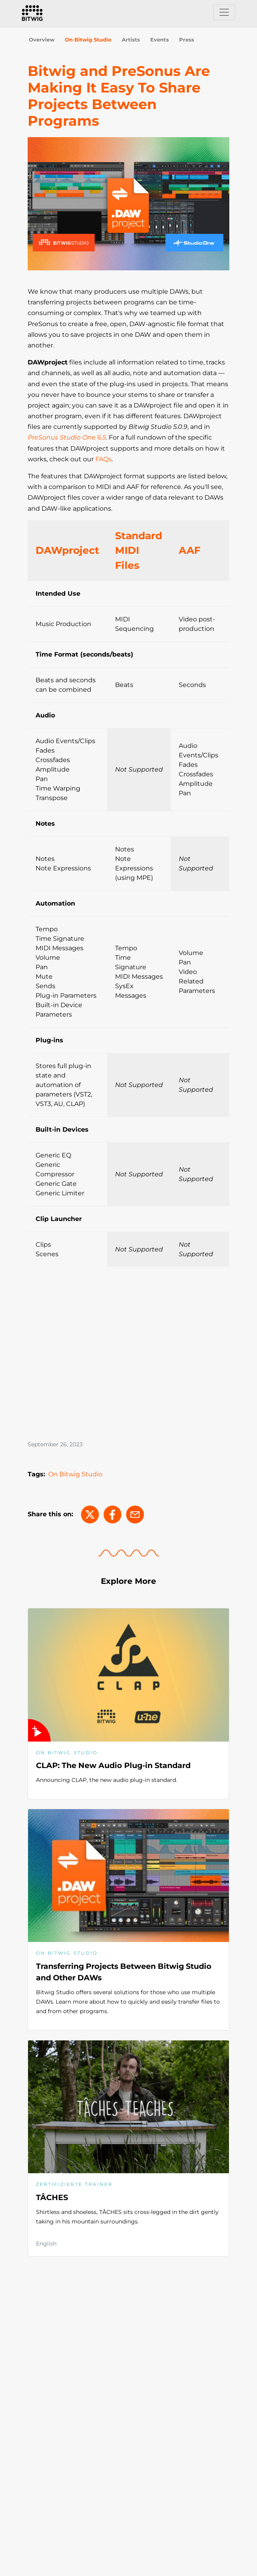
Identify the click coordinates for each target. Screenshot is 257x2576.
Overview (42, 39)
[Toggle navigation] (224, 12)
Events (159, 39)
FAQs (103, 459)
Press (186, 39)
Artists (131, 39)
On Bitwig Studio (88, 39)
